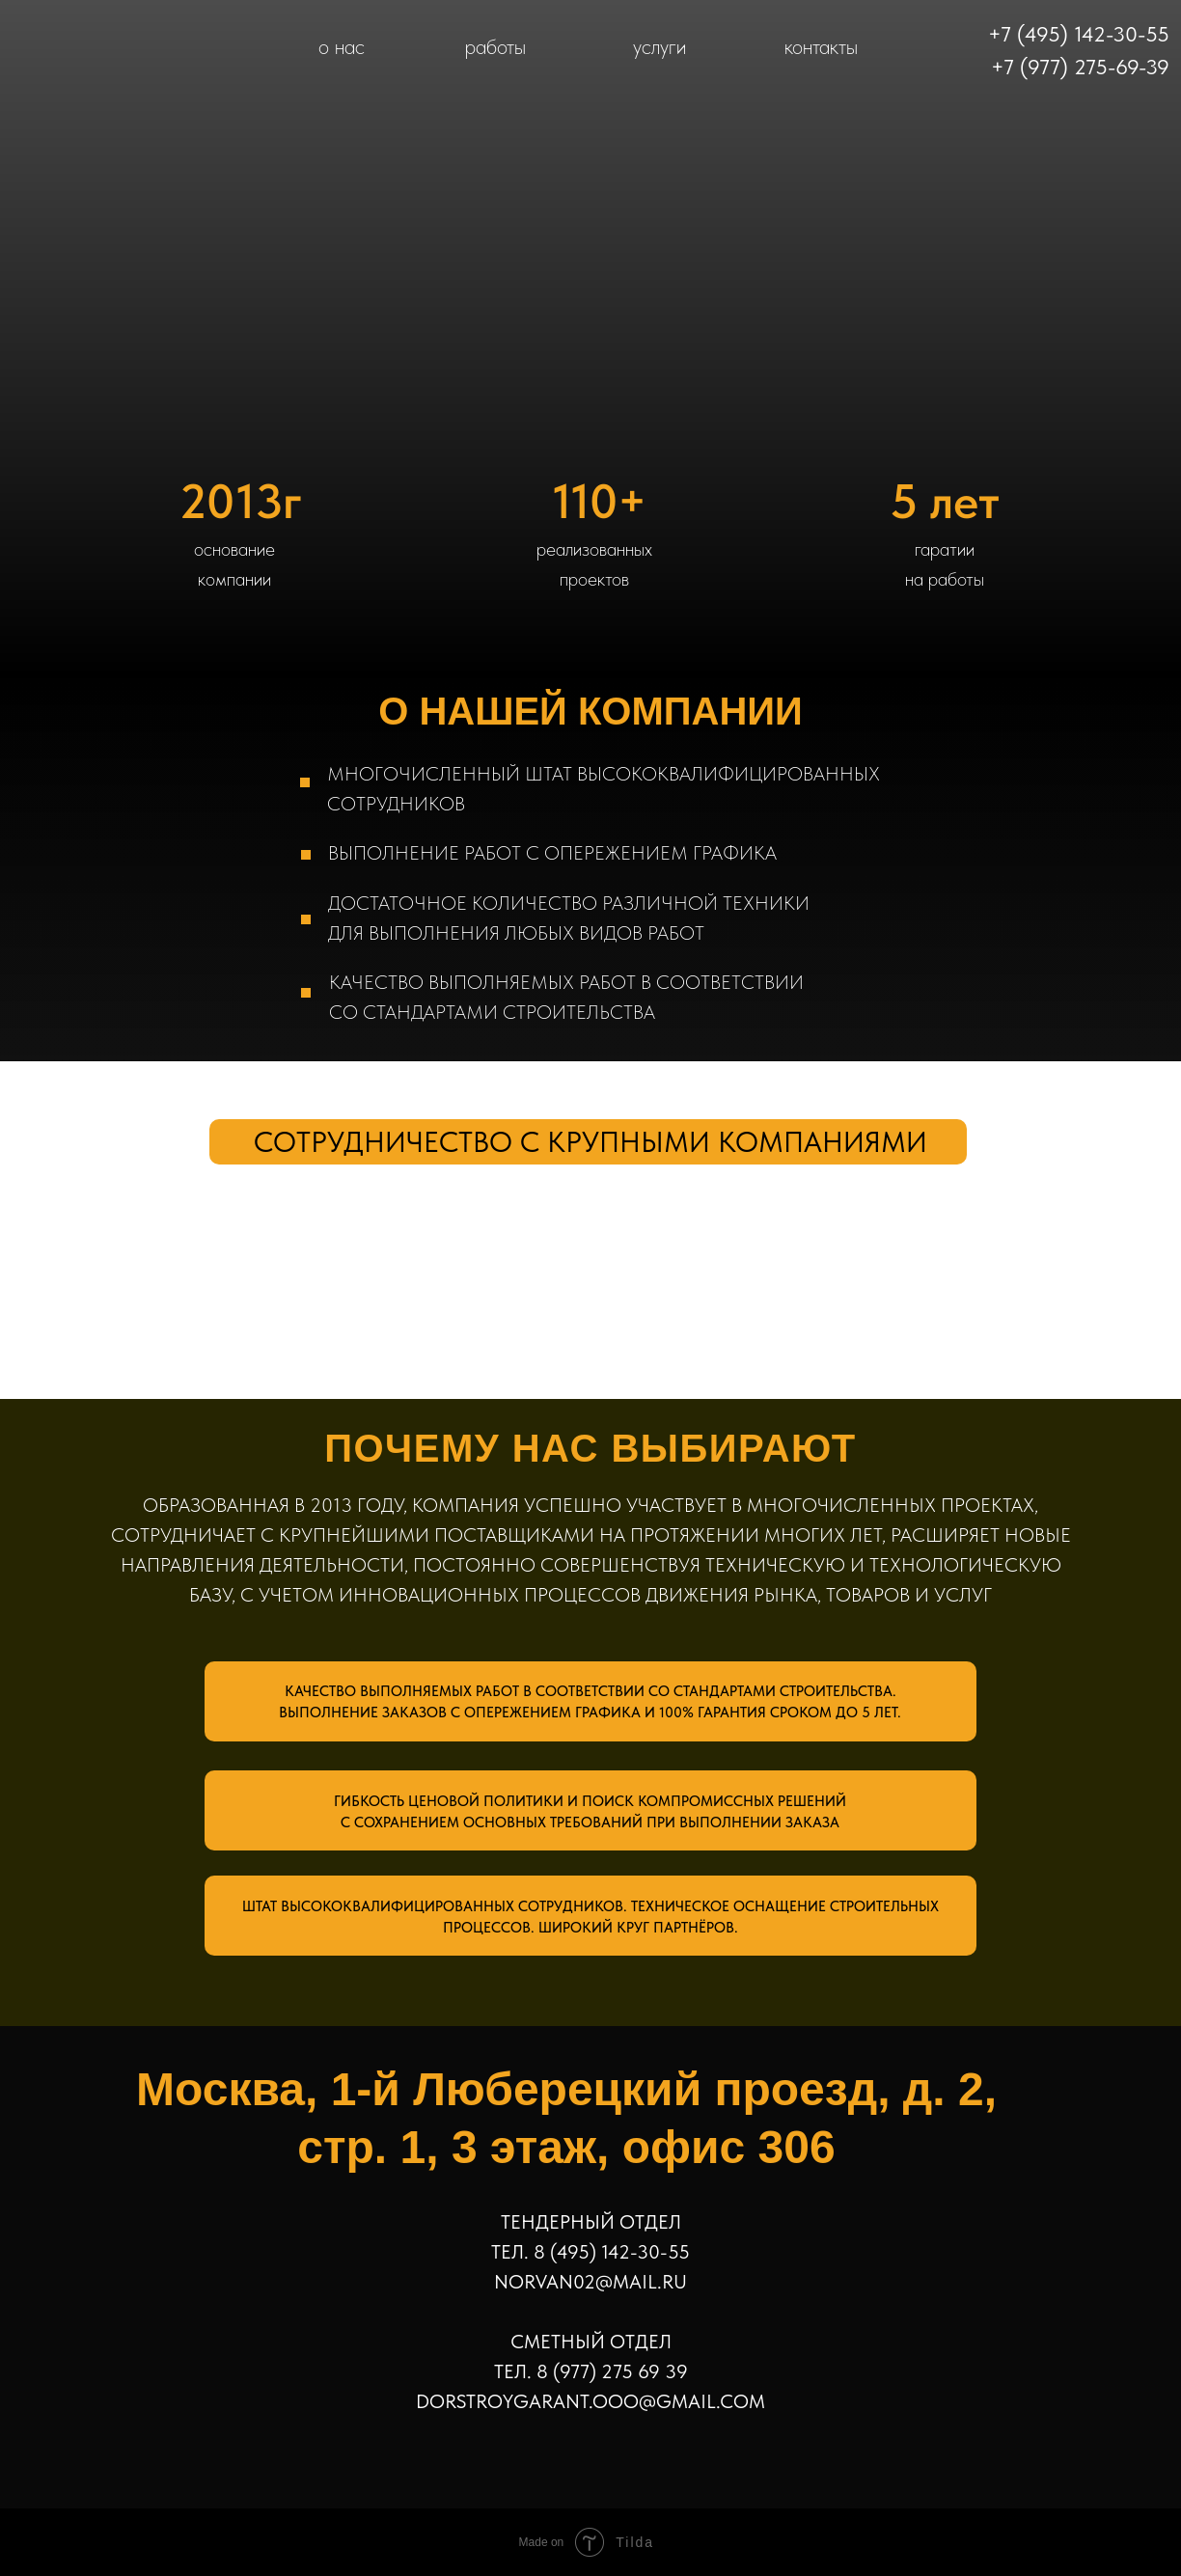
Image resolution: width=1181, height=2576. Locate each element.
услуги (659, 46)
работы (495, 46)
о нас (341, 46)
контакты (821, 46)
